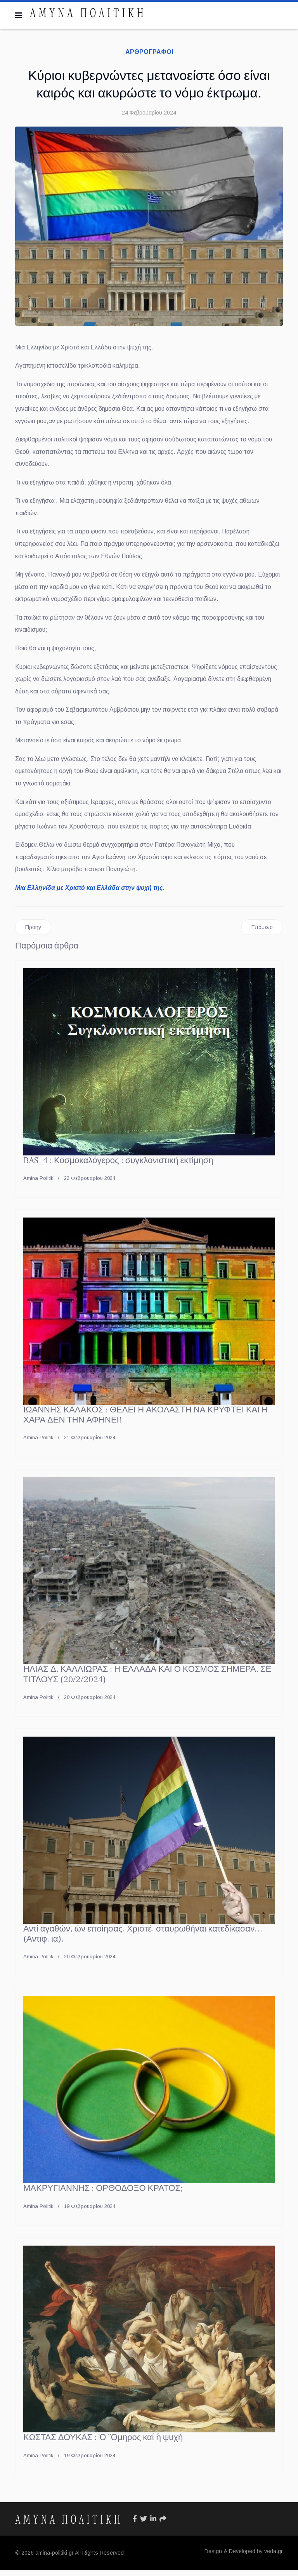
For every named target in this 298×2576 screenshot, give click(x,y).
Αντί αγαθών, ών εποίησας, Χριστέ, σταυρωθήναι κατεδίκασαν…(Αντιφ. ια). (142, 1940)
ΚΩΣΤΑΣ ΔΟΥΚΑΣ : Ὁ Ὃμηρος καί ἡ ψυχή (103, 2443)
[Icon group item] (135, 2525)
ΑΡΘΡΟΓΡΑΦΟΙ (149, 52)
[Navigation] (18, 15)
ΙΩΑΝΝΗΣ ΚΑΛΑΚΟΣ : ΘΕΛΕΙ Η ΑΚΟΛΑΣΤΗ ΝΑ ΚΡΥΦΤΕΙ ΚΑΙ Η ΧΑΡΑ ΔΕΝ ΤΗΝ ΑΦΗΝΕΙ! (145, 1420)
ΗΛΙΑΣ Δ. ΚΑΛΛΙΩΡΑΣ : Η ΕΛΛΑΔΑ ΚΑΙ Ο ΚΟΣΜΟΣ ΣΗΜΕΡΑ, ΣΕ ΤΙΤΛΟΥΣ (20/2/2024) (147, 1680)
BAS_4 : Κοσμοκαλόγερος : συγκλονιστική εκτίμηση (118, 1166)
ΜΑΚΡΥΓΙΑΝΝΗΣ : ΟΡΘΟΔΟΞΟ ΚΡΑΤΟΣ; (103, 2194)
